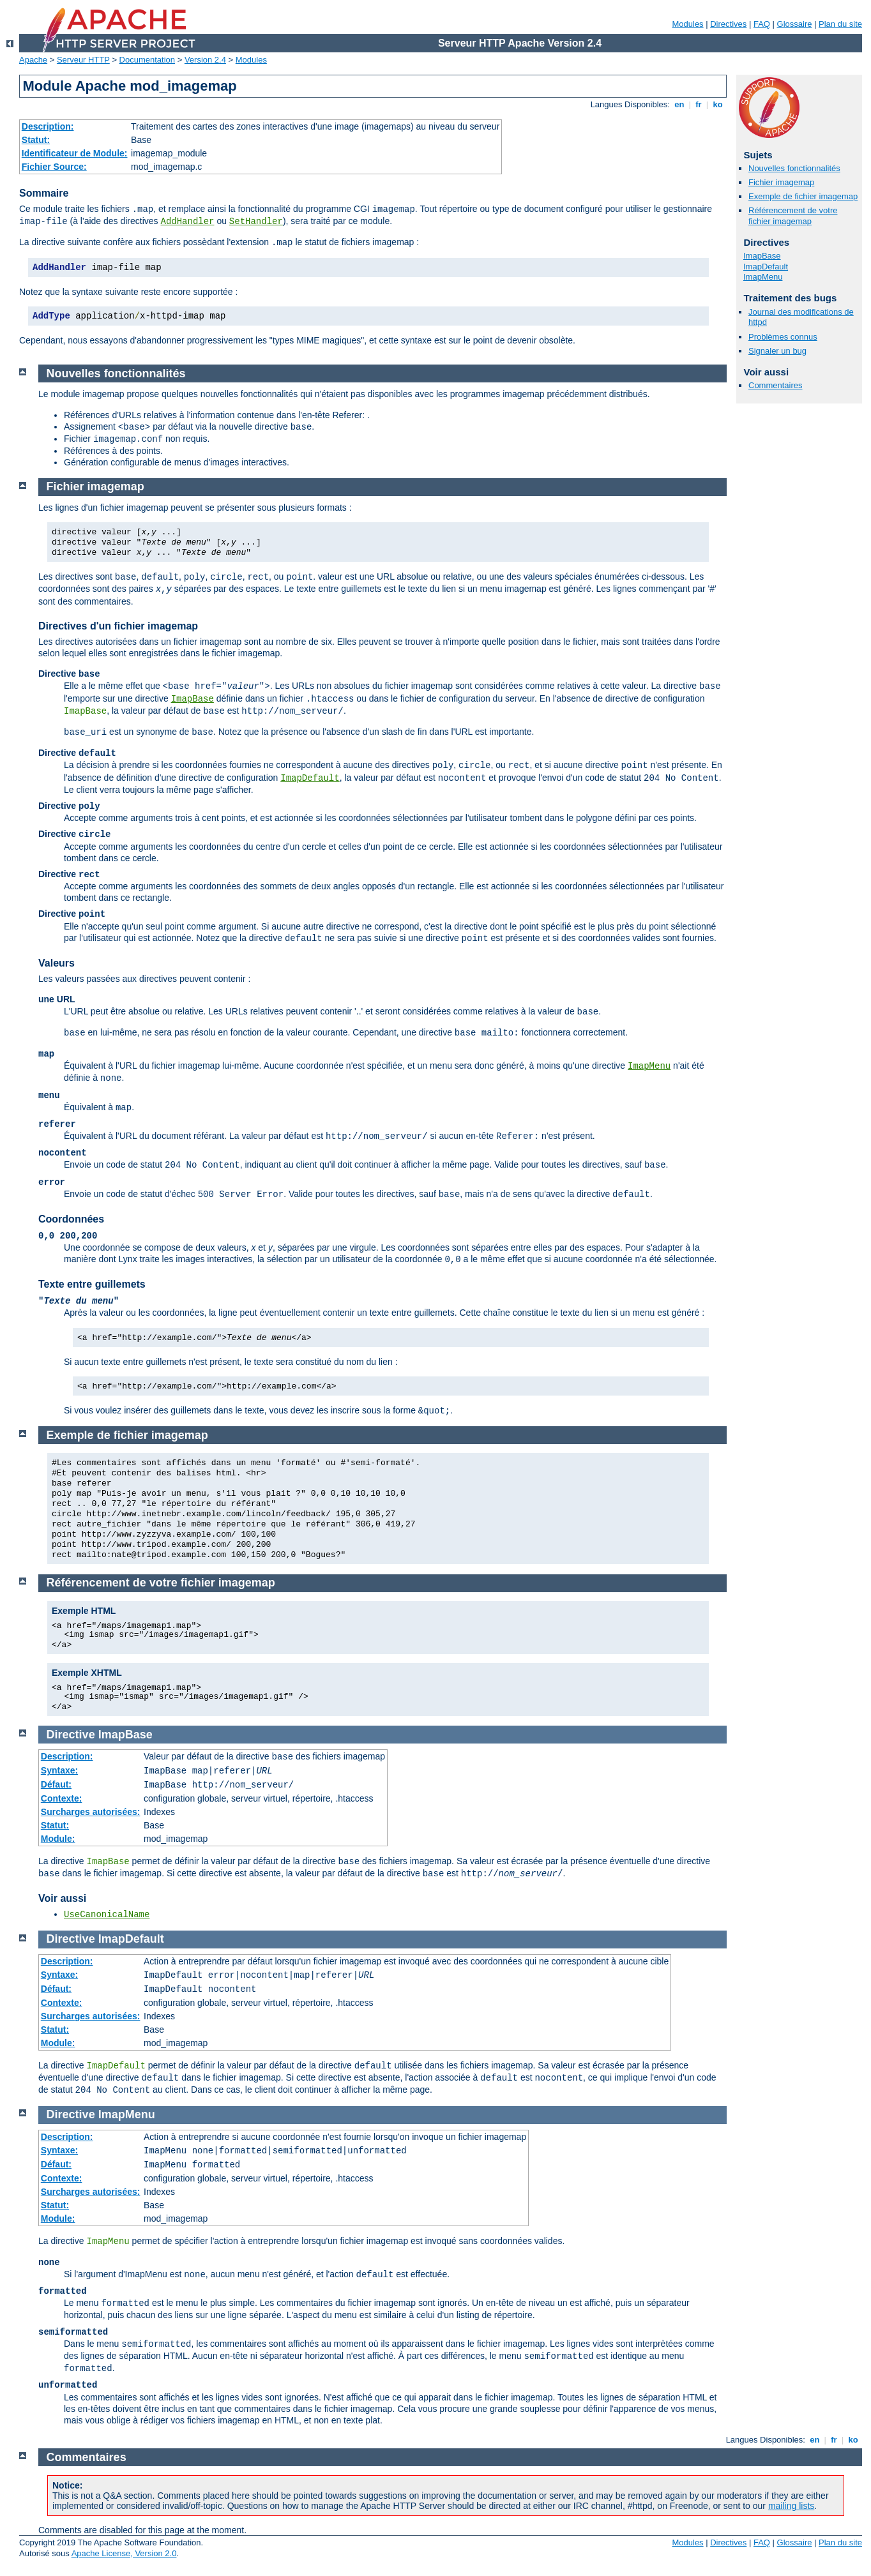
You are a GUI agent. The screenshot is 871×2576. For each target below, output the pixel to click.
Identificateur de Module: (75, 153)
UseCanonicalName (106, 1914)
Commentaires (775, 385)
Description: (48, 126)
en (679, 104)
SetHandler (256, 221)
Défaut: (56, 1784)
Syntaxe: (59, 1770)
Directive (71, 1734)
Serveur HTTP (83, 59)
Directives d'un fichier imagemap (118, 626)
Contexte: (61, 1798)
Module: (58, 1839)
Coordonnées (71, 1219)
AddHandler (187, 221)
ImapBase (762, 255)
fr (698, 104)
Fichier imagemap (781, 182)
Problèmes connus (782, 337)
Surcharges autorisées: (90, 1812)
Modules (687, 24)
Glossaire (794, 24)
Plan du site (840, 24)
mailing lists (791, 2506)
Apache (33, 59)
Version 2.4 (205, 59)
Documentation (147, 59)
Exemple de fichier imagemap (803, 196)
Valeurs (56, 963)
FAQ (762, 24)
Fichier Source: (54, 167)
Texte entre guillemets (92, 1284)
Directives (728, 24)
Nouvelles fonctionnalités (794, 168)
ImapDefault (765, 266)
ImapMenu (762, 277)
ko (718, 104)
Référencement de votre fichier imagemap (792, 216)
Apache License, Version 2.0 (124, 2553)
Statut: (36, 140)
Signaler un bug (777, 351)
